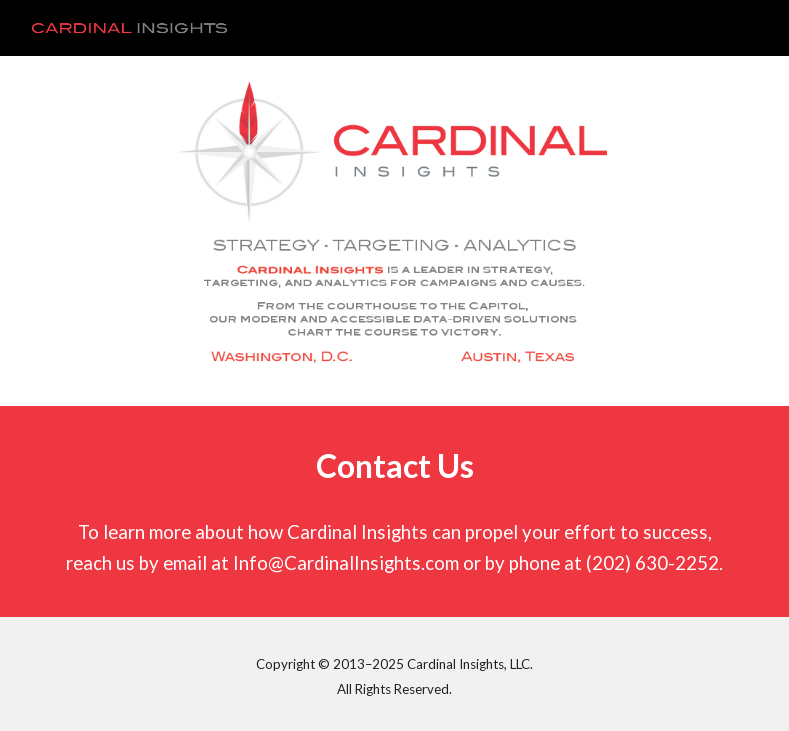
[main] (395, 466)
